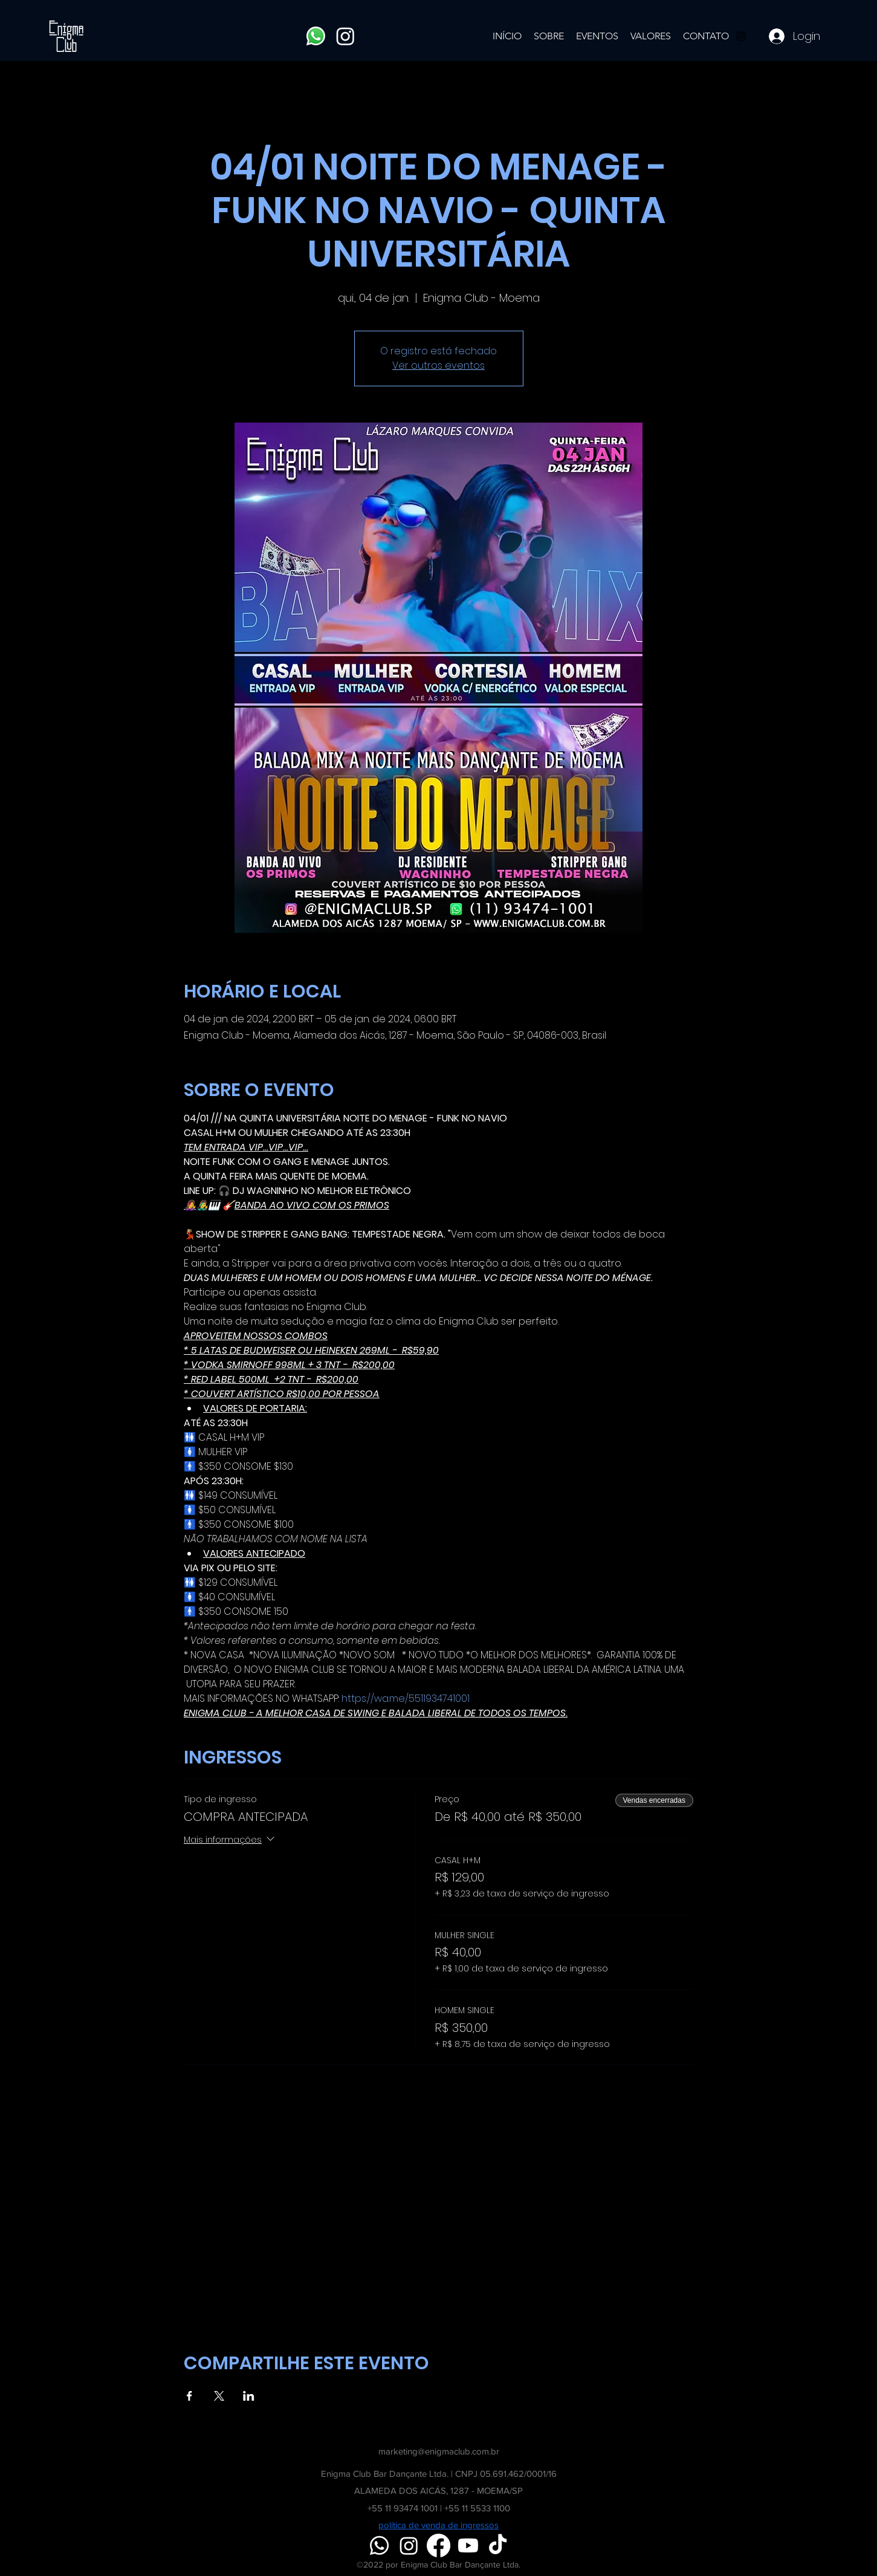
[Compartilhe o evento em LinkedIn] (248, 2396)
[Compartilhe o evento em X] (219, 2396)
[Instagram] (345, 36)
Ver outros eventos (438, 365)
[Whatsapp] (316, 36)
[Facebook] (438, 2545)
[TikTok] (498, 2545)
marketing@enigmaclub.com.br (438, 2451)
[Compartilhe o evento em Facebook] (189, 2396)
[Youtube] (468, 2545)
